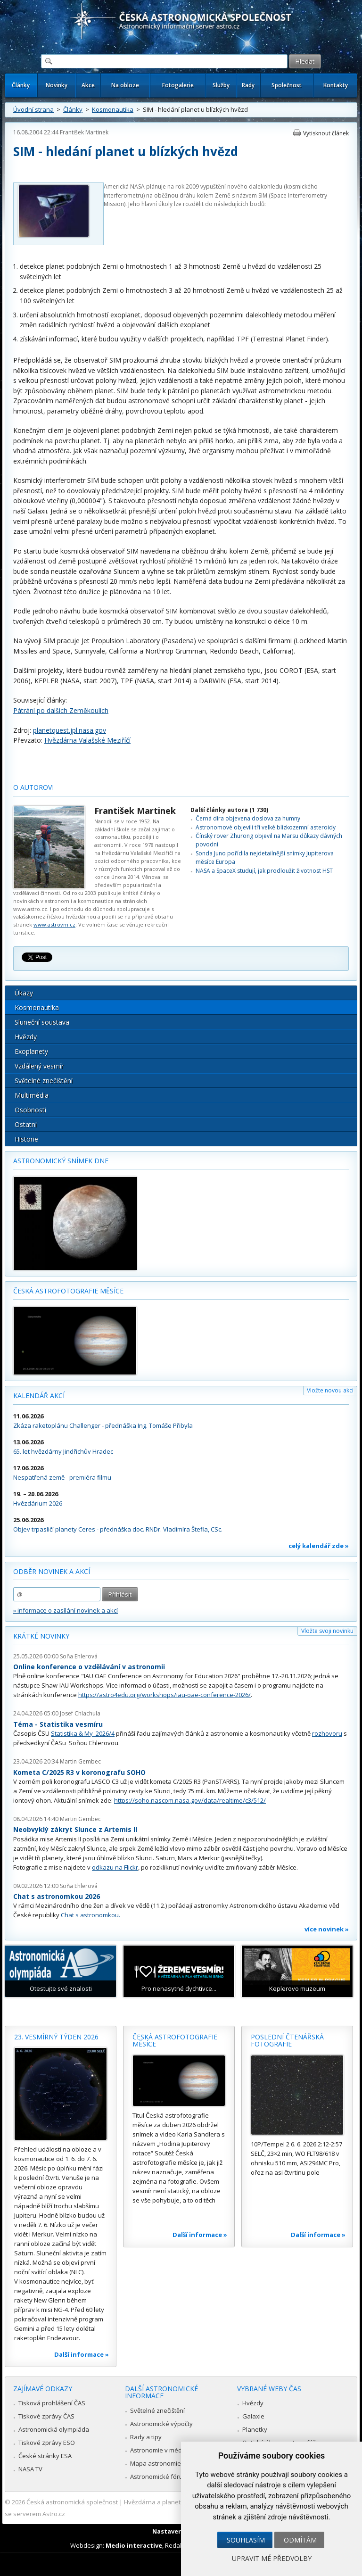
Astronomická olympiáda (53, 2429)
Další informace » (81, 2354)
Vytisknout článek (326, 133)
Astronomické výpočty (161, 2423)
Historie (26, 1139)
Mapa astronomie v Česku (167, 2463)
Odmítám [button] (300, 2539)
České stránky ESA (45, 2456)
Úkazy (24, 992)
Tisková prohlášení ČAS (51, 2403)
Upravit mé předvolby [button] (272, 2558)
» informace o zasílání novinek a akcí (65, 1610)
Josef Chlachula (80, 1713)
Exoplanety (31, 1051)
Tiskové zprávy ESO (46, 2442)
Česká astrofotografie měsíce (68, 1290)
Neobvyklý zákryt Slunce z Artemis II (75, 1829)
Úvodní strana (33, 109)
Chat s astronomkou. (90, 1915)
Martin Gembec (80, 1761)
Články (21, 85)
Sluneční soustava (42, 1022)
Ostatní (26, 1124)
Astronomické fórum (159, 2476)
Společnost (287, 85)
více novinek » (326, 1929)
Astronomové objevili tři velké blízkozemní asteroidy (266, 827)
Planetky (254, 2429)
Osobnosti (30, 1109)
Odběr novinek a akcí (51, 1571)
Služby (221, 85)
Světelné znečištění (44, 1080)
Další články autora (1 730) (229, 810)
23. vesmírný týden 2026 (56, 2036)
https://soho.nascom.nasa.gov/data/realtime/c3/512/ (190, 1800)
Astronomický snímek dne (60, 1160)
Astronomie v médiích (160, 2450)
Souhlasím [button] (246, 2539)
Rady (248, 85)
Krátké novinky (41, 1636)
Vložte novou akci (330, 1390)
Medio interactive (134, 2545)
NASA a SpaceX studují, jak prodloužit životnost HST (264, 871)
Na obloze (125, 85)
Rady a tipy (146, 2437)
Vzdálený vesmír (39, 1065)
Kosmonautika (112, 109)
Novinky (56, 85)
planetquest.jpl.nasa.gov (69, 730)
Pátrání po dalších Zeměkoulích (60, 710)
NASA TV (30, 2469)
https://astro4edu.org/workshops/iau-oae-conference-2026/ (164, 1694)
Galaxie (253, 2416)
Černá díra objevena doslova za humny (248, 818)
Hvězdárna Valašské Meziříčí (87, 740)
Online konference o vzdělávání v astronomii (89, 1666)
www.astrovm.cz (54, 924)
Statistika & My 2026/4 (83, 1733)
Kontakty (335, 85)
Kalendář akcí (39, 1395)
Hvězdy (26, 1036)
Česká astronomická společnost (72, 2502)
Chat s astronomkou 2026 (56, 1896)
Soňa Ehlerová (79, 1656)
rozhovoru (327, 1733)
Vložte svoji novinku (327, 1631)
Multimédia (32, 1095)
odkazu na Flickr (115, 1867)
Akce (88, 85)
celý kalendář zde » (318, 1545)
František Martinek (84, 132)
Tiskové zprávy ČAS (46, 2416)
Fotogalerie (178, 85)
